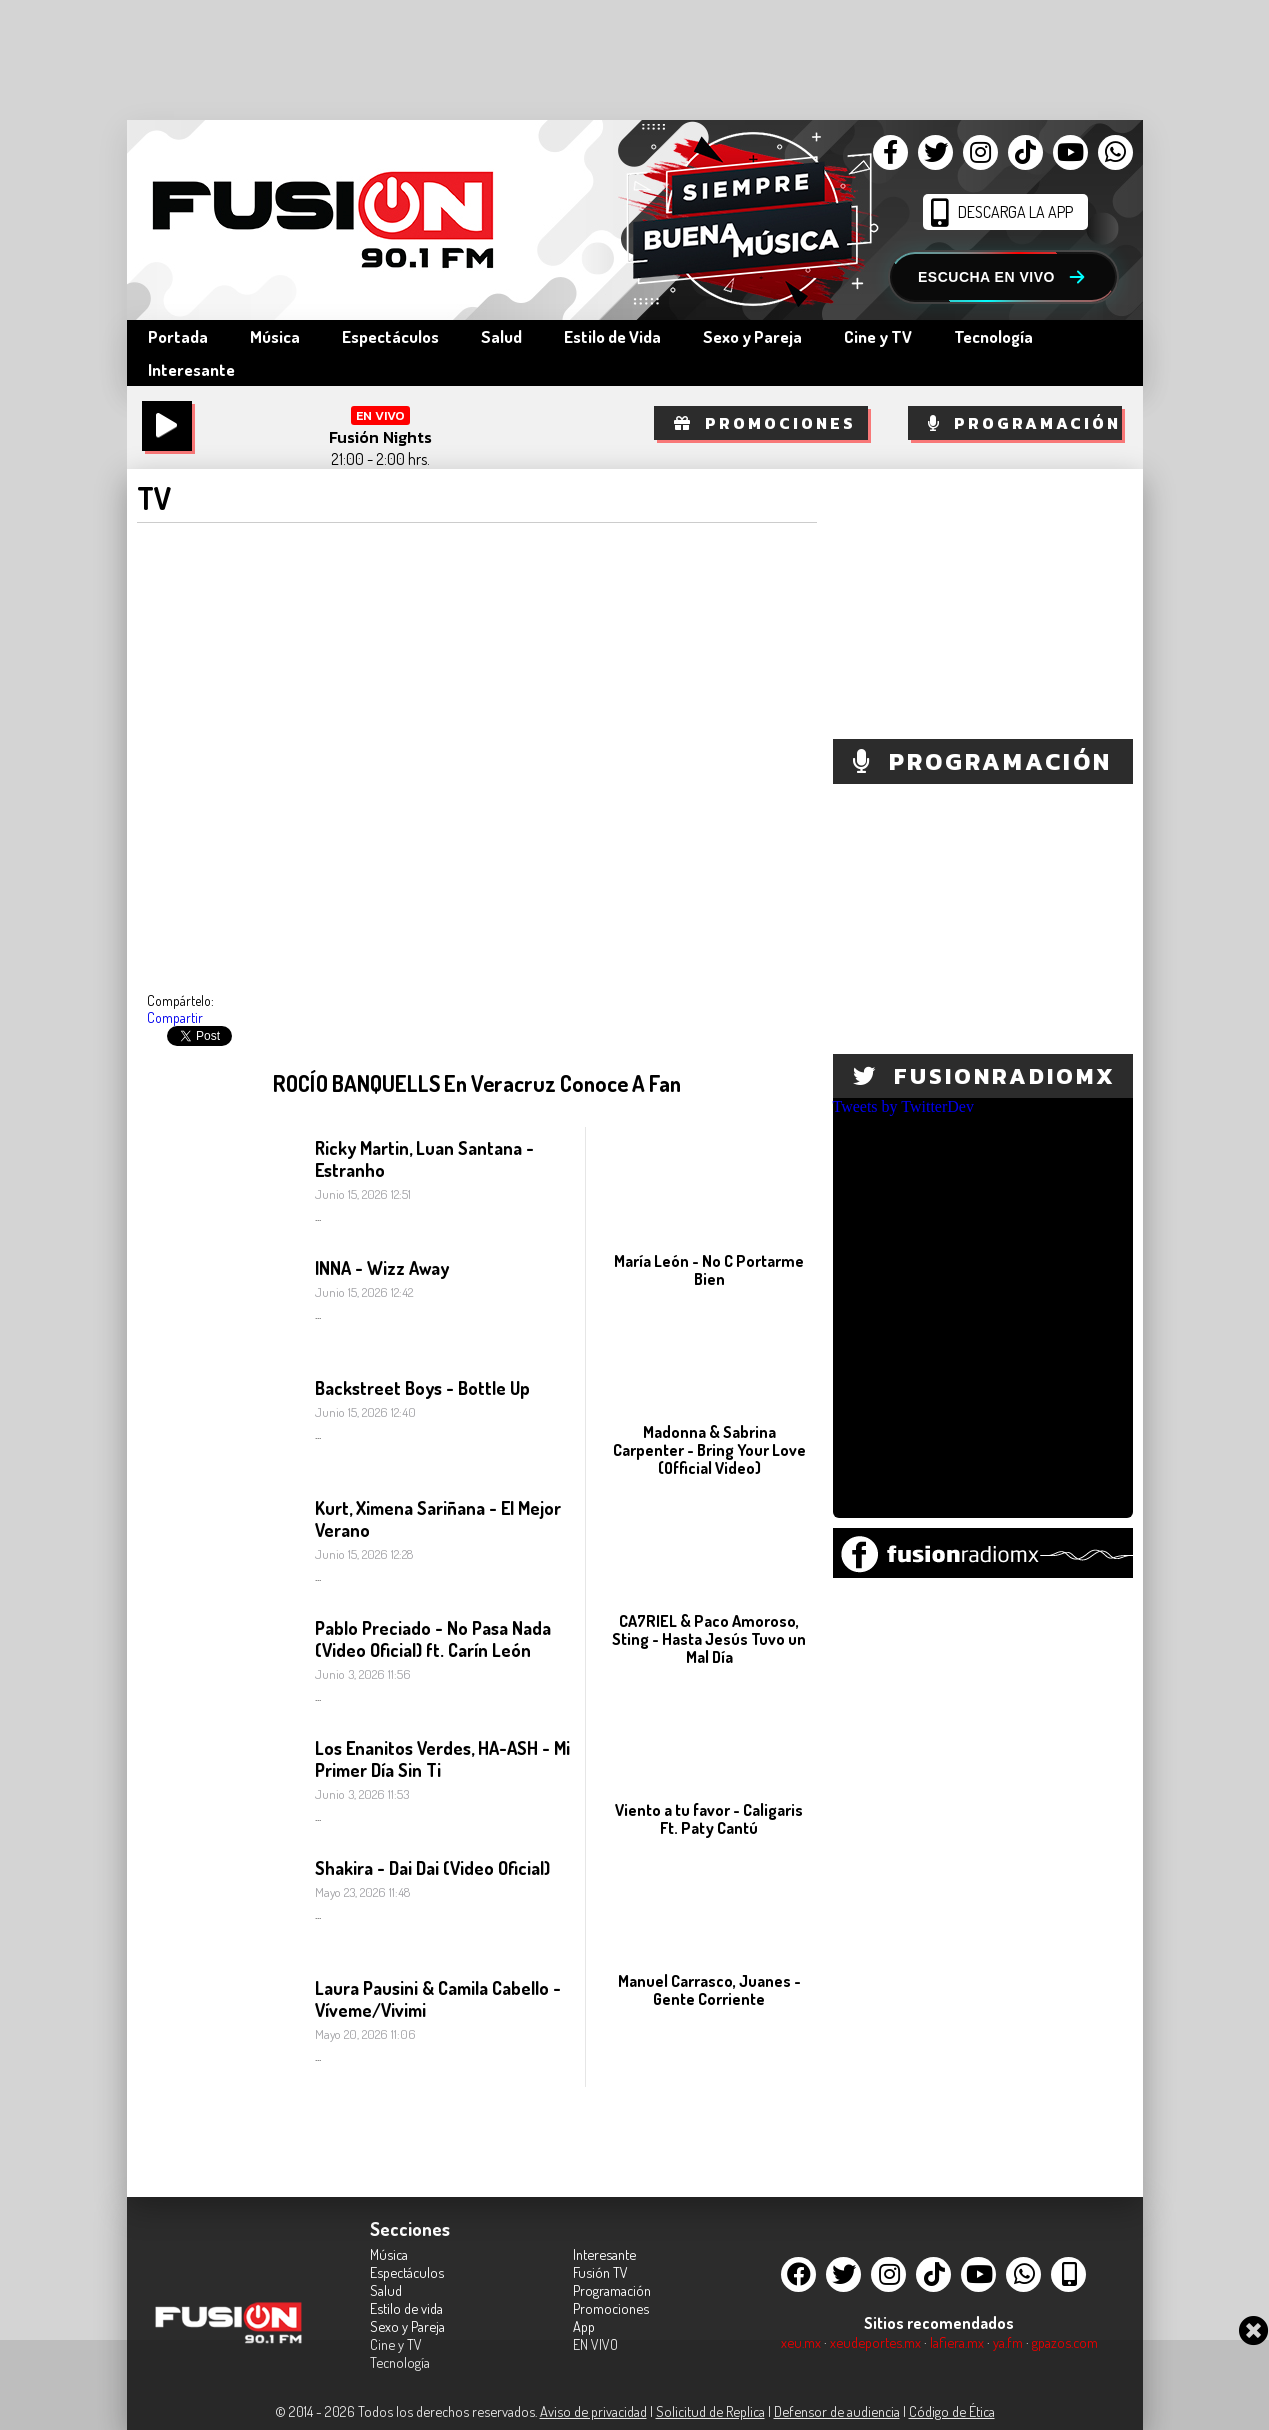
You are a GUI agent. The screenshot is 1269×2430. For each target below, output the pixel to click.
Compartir (175, 1017)
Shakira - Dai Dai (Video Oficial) (432, 1868)
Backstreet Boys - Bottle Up (422, 1388)
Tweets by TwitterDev (903, 1106)
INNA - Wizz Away (382, 1268)
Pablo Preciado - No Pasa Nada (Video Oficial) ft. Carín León (433, 1639)
